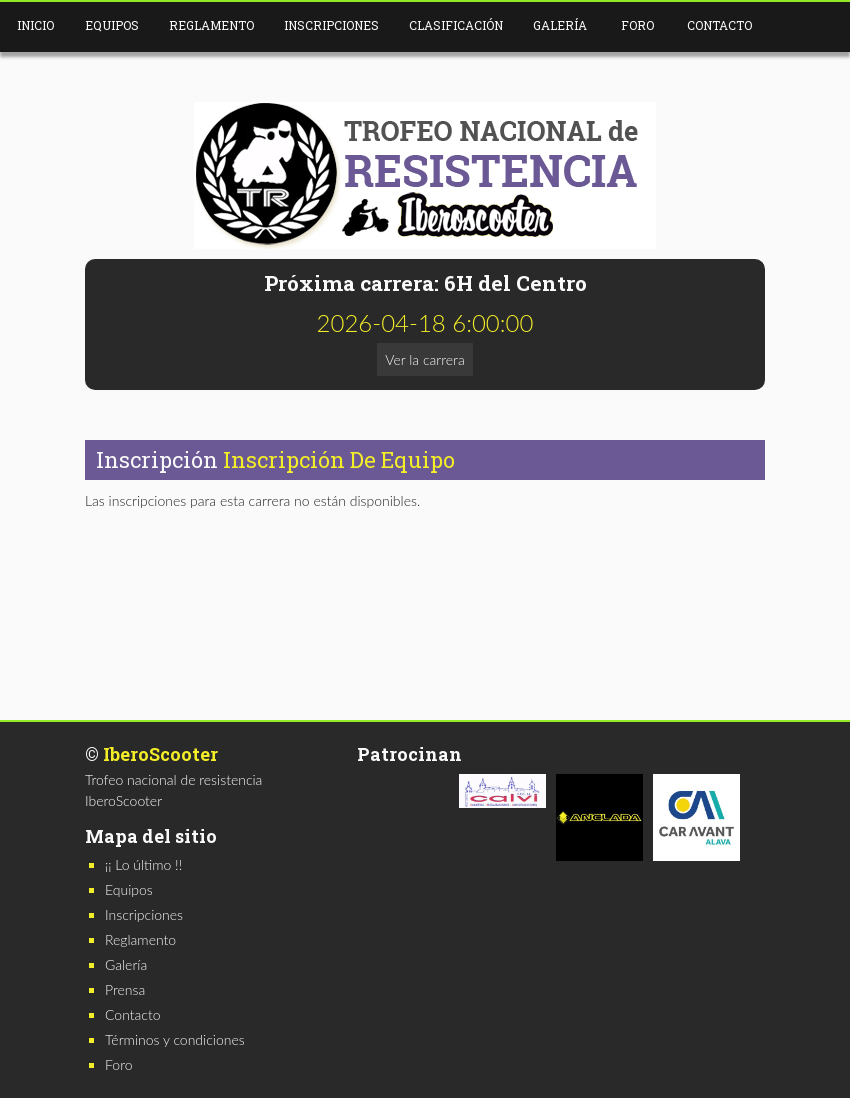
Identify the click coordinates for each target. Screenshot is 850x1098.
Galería (560, 25)
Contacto (719, 25)
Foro (637, 25)
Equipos (112, 25)
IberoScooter (160, 754)
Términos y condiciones (175, 1039)
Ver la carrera (424, 359)
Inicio (35, 25)
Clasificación (456, 25)
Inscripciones (331, 25)
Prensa (125, 989)
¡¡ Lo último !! (143, 864)
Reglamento (211, 25)
